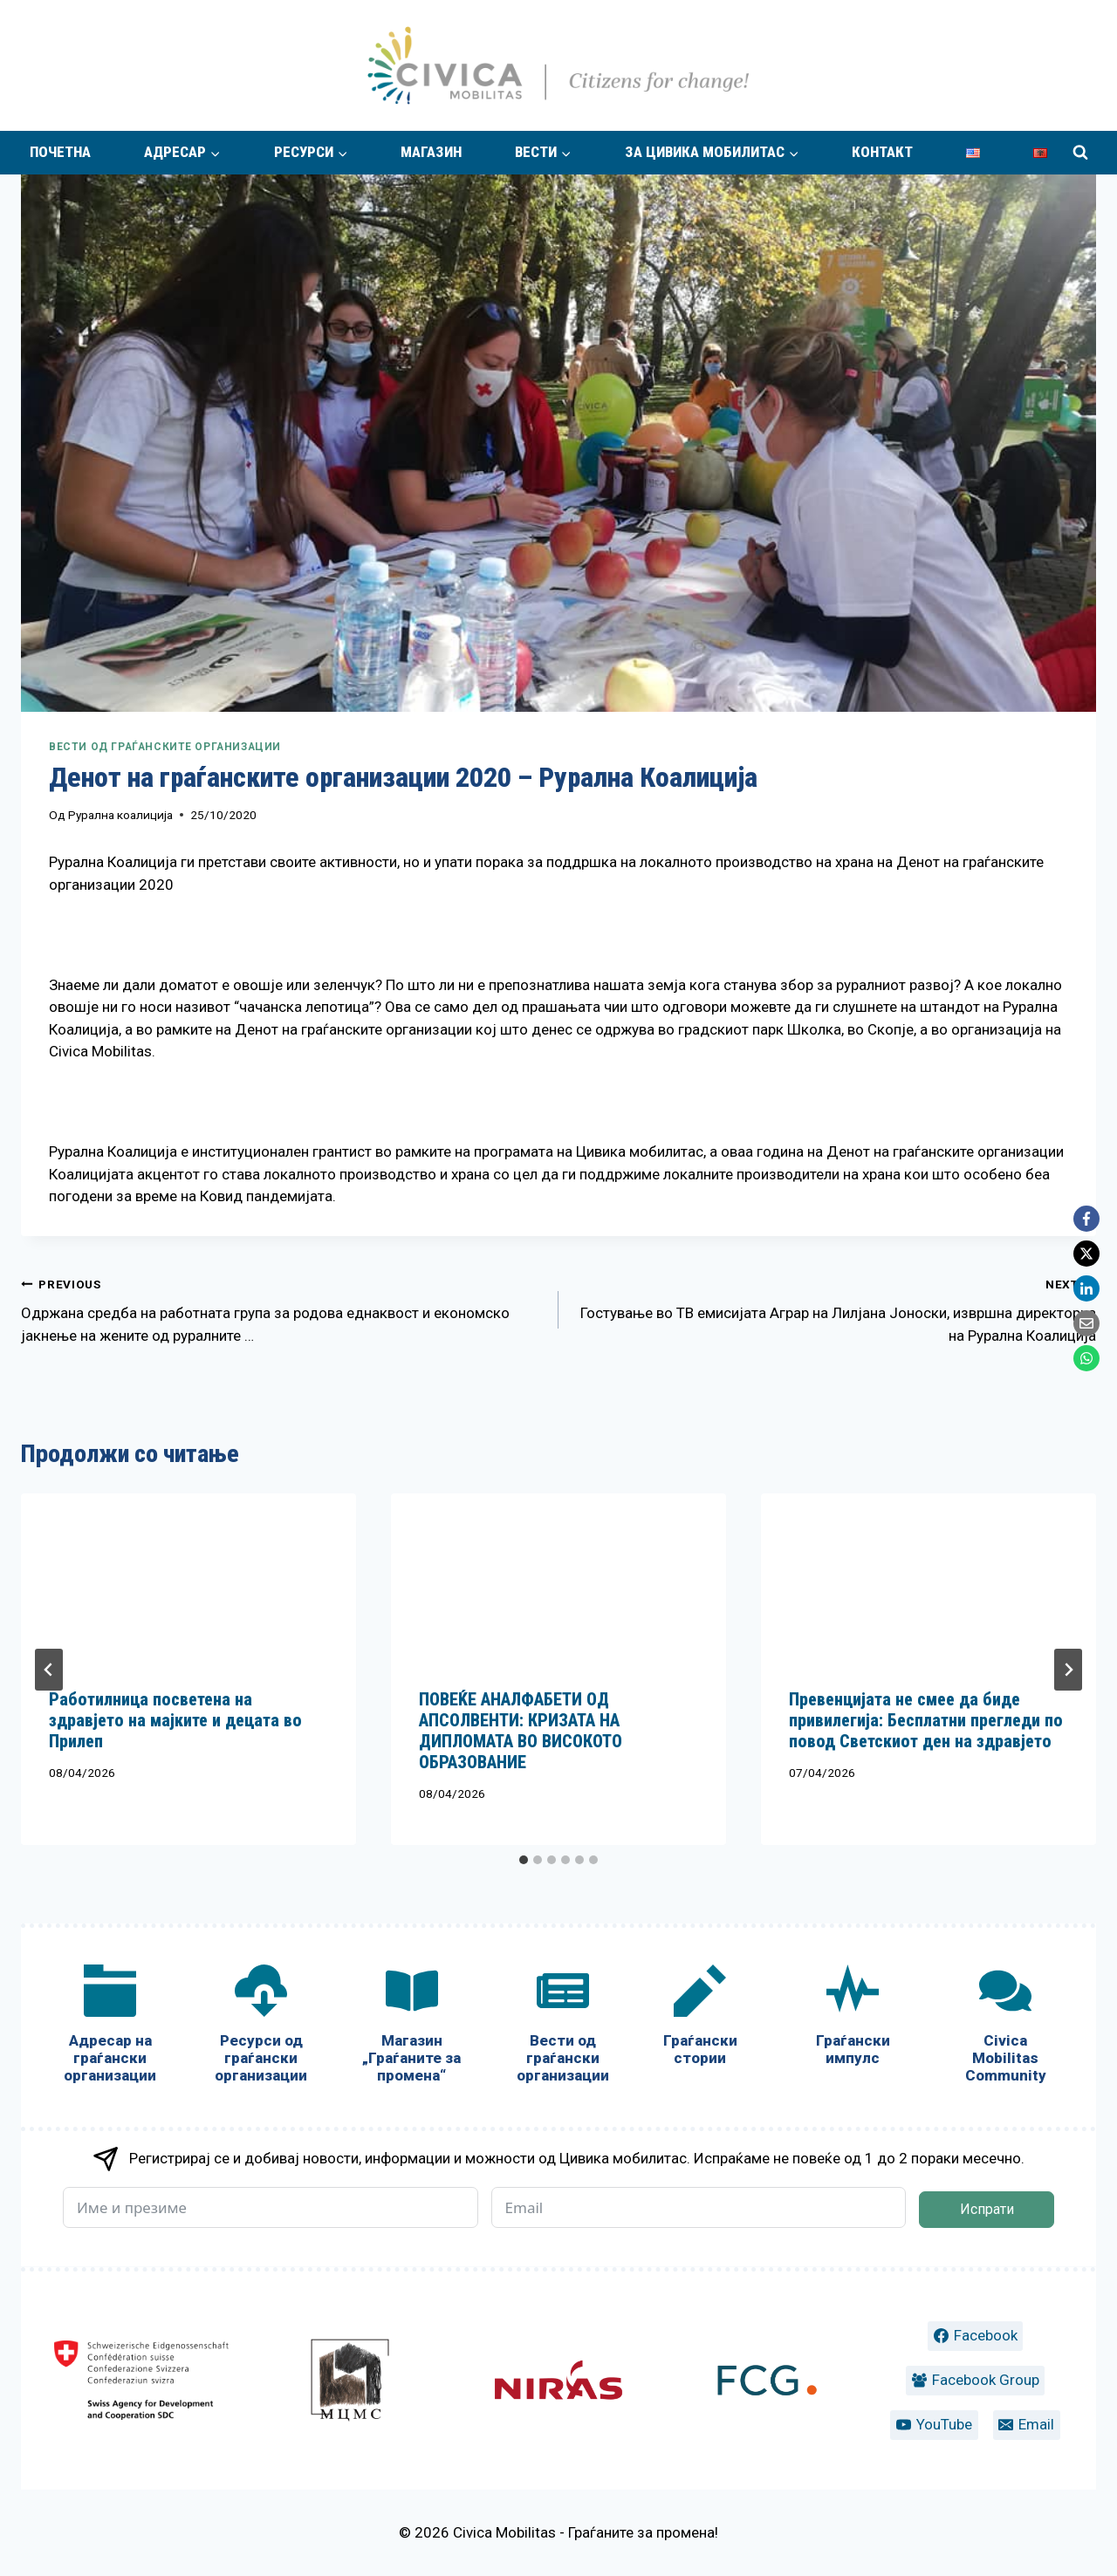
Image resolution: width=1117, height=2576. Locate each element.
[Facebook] (1086, 1219)
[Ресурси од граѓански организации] (261, 2028)
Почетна (60, 152)
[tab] (523, 1859)
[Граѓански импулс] (853, 2019)
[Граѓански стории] (700, 2019)
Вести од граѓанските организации (165, 747)
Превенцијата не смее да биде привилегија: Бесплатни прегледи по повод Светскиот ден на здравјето (926, 1720)
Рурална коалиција (120, 815)
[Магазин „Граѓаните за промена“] (411, 2028)
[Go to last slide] (49, 1670)
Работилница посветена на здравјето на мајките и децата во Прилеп (175, 1720)
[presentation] (188, 1577)
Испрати (987, 2209)
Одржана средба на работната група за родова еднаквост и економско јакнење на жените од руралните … (282, 1308)
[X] (1086, 1253)
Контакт (882, 152)
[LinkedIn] (1086, 1288)
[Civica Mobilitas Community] (1005, 2028)
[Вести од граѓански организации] (562, 2028)
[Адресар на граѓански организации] (110, 2028)
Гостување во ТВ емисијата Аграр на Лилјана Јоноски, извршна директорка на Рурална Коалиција (834, 1308)
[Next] (1068, 1670)
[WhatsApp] (1086, 1358)
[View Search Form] (1080, 152)
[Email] (1086, 1323)
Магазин (431, 152)
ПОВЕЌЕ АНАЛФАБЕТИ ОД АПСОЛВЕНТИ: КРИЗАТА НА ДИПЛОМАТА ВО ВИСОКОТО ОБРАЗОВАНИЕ (520, 1731)
